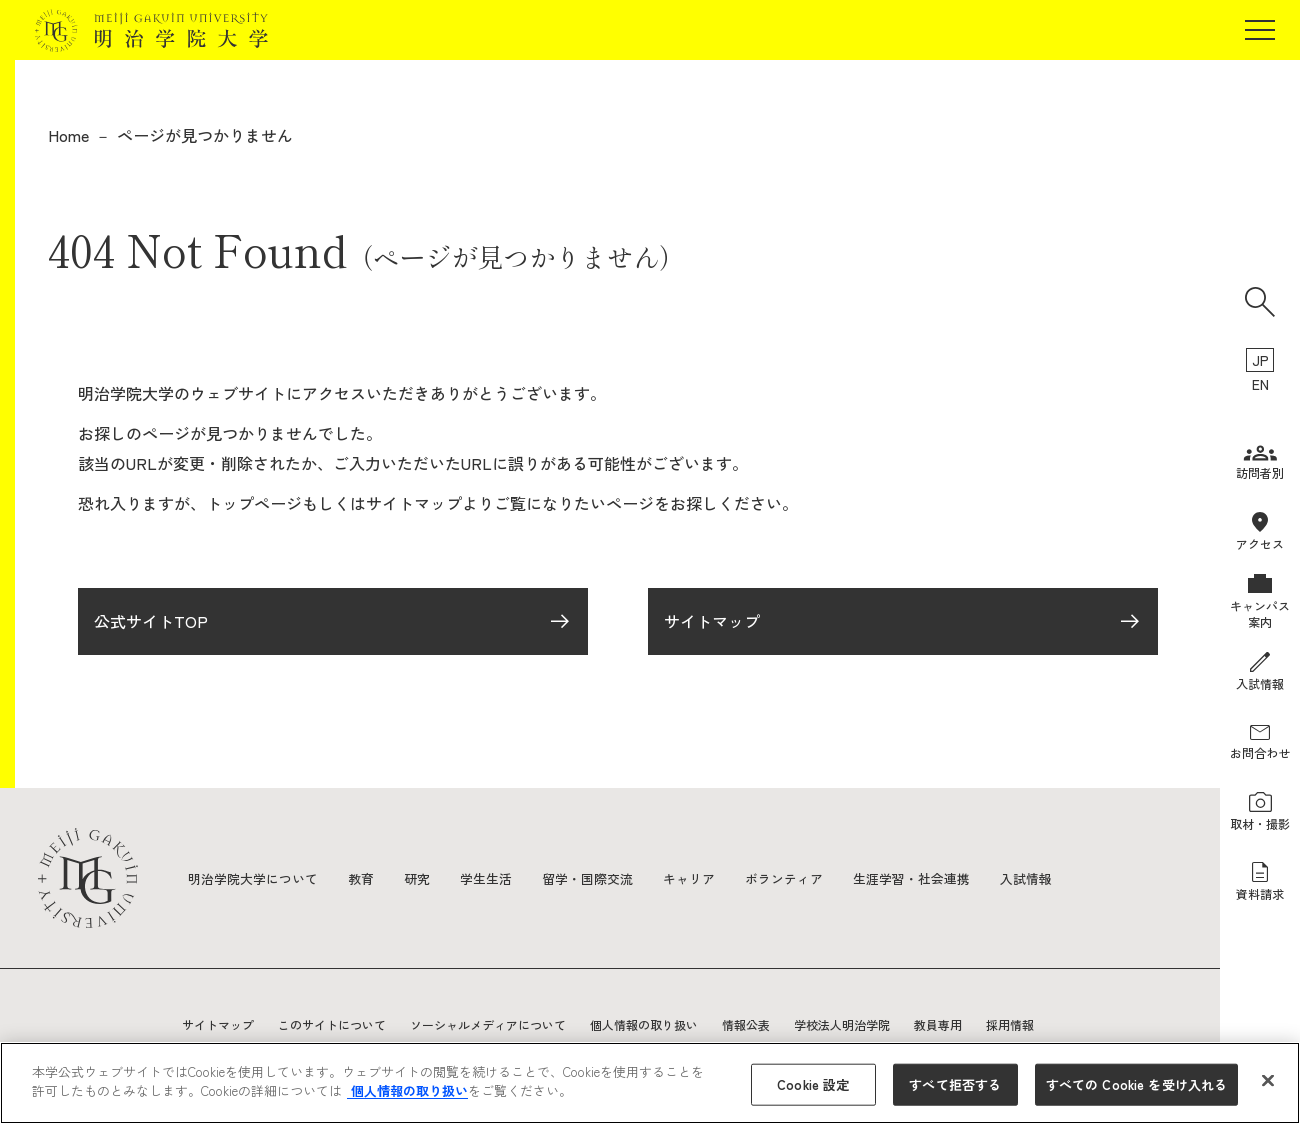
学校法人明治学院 (842, 1024)
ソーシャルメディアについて (488, 1024)
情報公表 (746, 1024)
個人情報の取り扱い (644, 1024)
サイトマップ (712, 628)
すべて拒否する (955, 1084)
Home (68, 135)
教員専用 (938, 1024)
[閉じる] (1268, 1080)
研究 (430, 878)
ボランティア (816, 878)
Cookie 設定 (813, 1084)
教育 (372, 878)
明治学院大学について (258, 878)
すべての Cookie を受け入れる (1136, 1084)
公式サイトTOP (151, 628)
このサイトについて (332, 1024)
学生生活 (502, 878)
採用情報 (1010, 1024)
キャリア (716, 878)
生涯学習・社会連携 (951, 878)
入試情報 (1072, 878)
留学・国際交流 (609, 878)
